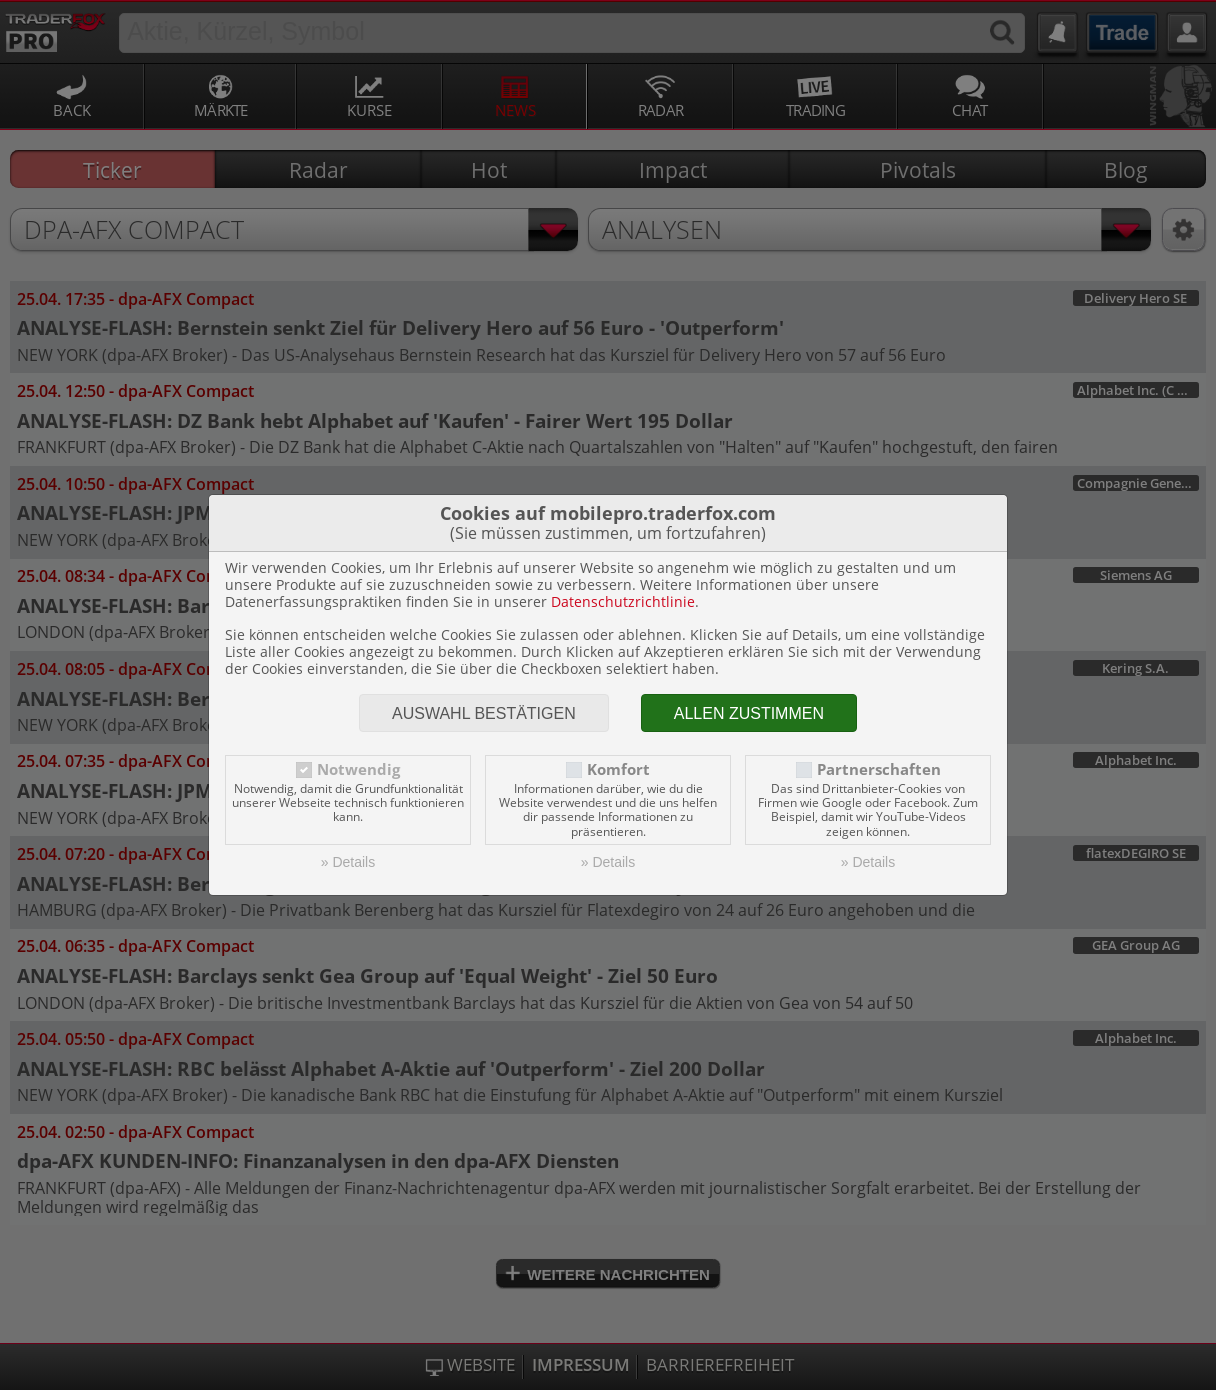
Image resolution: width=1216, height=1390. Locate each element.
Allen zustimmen (749, 713)
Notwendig (358, 769)
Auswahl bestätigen (484, 713)
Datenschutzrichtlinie (623, 601)
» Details (348, 862)
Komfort (618, 769)
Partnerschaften (879, 769)
